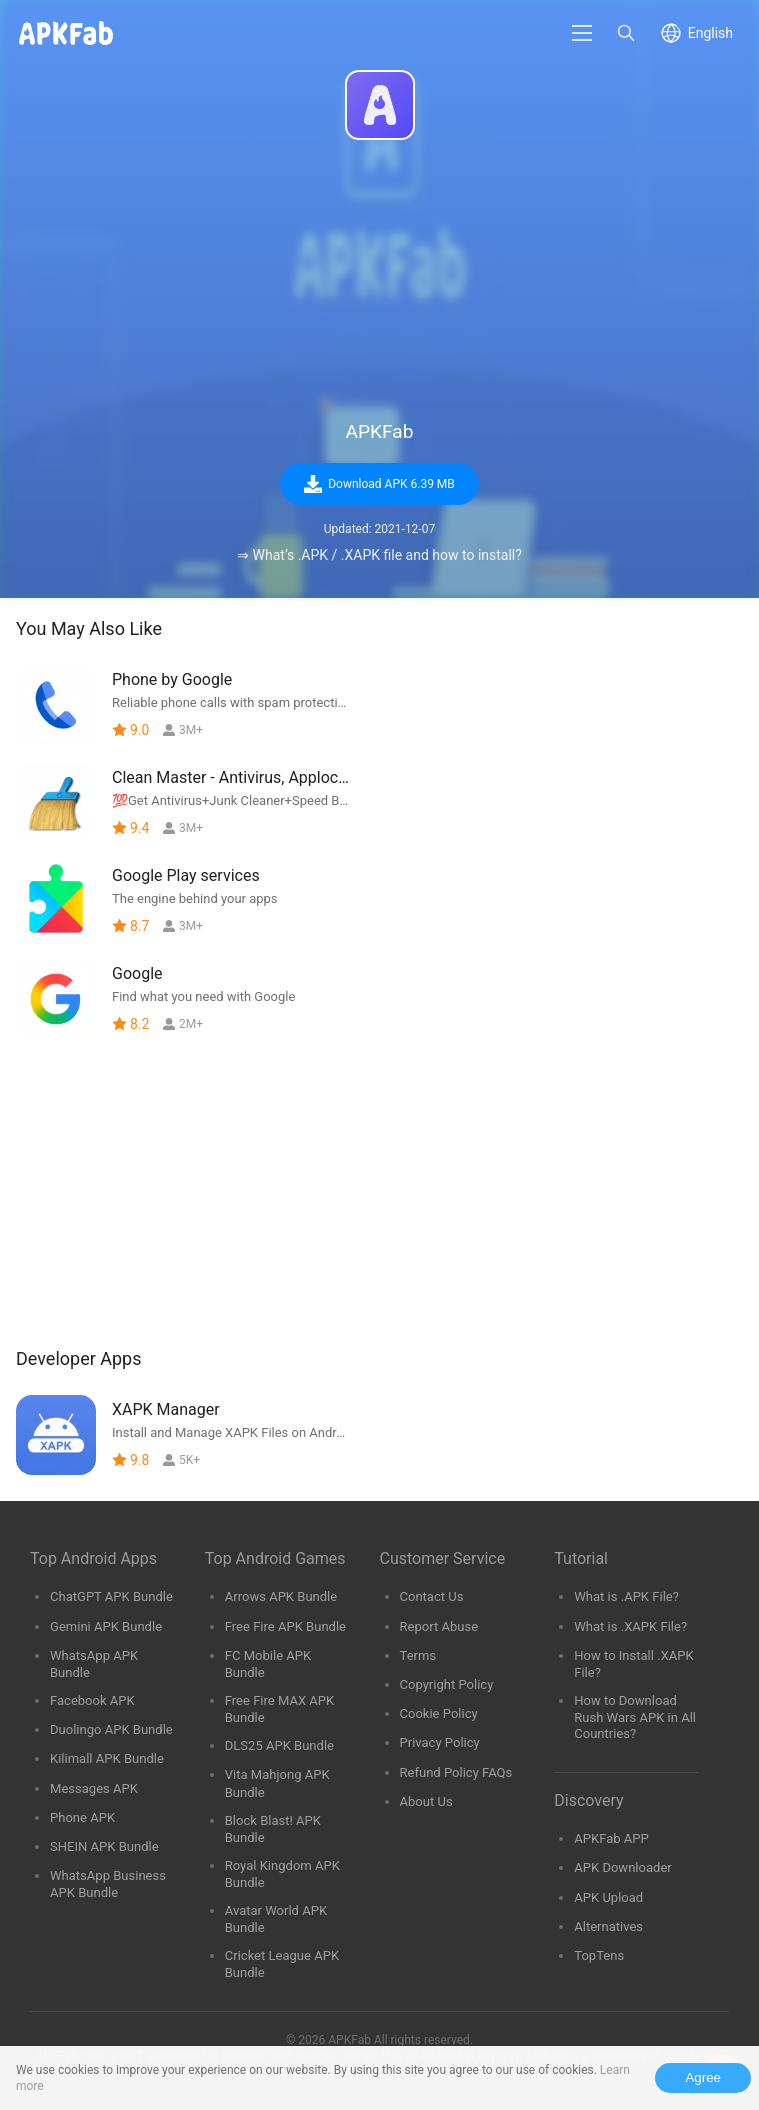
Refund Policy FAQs (456, 1772)
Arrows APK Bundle (281, 1596)
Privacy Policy (440, 1742)
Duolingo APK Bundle (111, 1729)
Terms (418, 1655)
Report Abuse (439, 1626)
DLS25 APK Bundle (279, 1745)
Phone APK (82, 1817)
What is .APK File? (626, 1596)
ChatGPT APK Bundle (111, 1596)
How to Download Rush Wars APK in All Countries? (635, 1717)
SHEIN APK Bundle (104, 1846)
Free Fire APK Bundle (285, 1626)
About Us (426, 1801)
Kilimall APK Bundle (107, 1758)
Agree (703, 2077)
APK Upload (608, 1897)
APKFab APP (611, 1838)
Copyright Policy (447, 1684)
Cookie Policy (439, 1713)
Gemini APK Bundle (106, 1626)
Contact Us (432, 1596)
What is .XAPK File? (630, 1626)
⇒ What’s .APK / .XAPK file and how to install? (379, 555)
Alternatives (608, 1926)
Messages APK (94, 1788)
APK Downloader (622, 1867)
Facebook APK (92, 1700)
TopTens (599, 1955)
